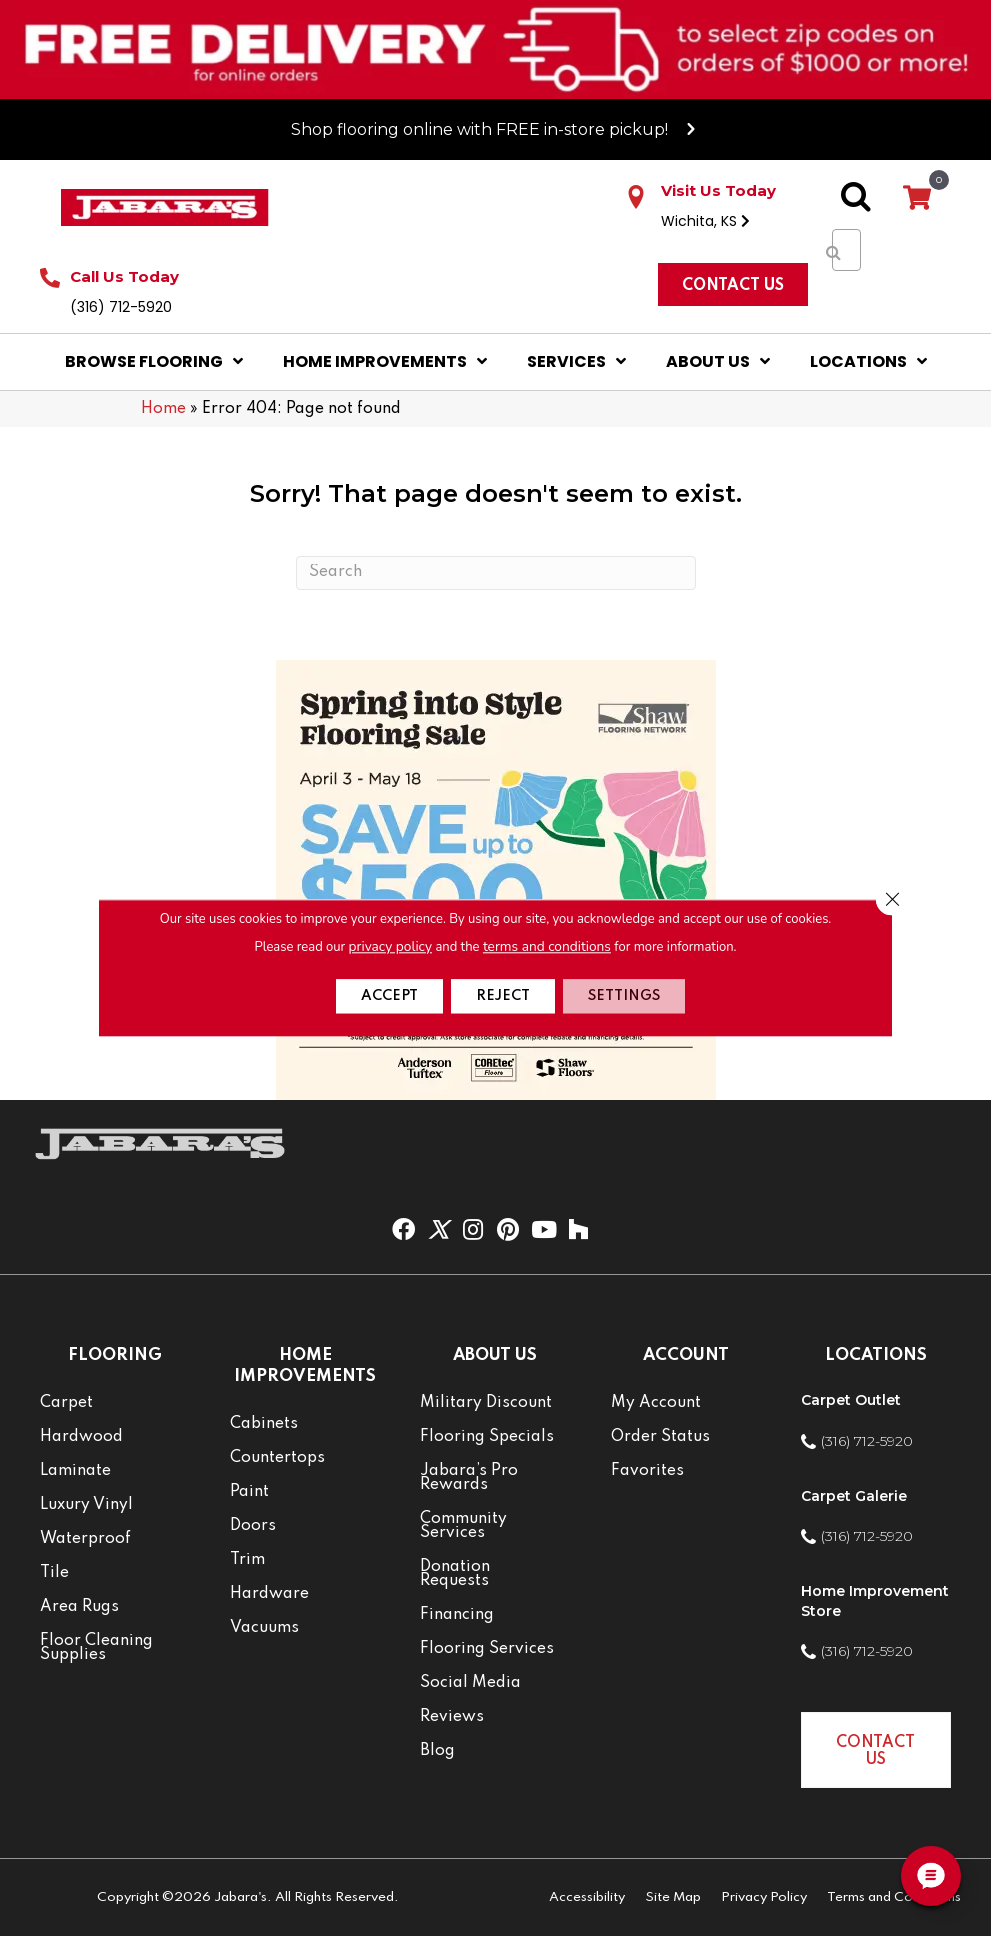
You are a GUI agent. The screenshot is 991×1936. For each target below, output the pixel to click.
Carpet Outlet (851, 1400)
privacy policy (393, 946)
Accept (372, 997)
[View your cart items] (917, 199)
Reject (501, 997)
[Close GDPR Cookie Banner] (890, 900)
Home (163, 409)
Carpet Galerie (854, 1496)
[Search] (496, 573)
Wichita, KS (705, 221)
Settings (639, 997)
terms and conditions (545, 946)
